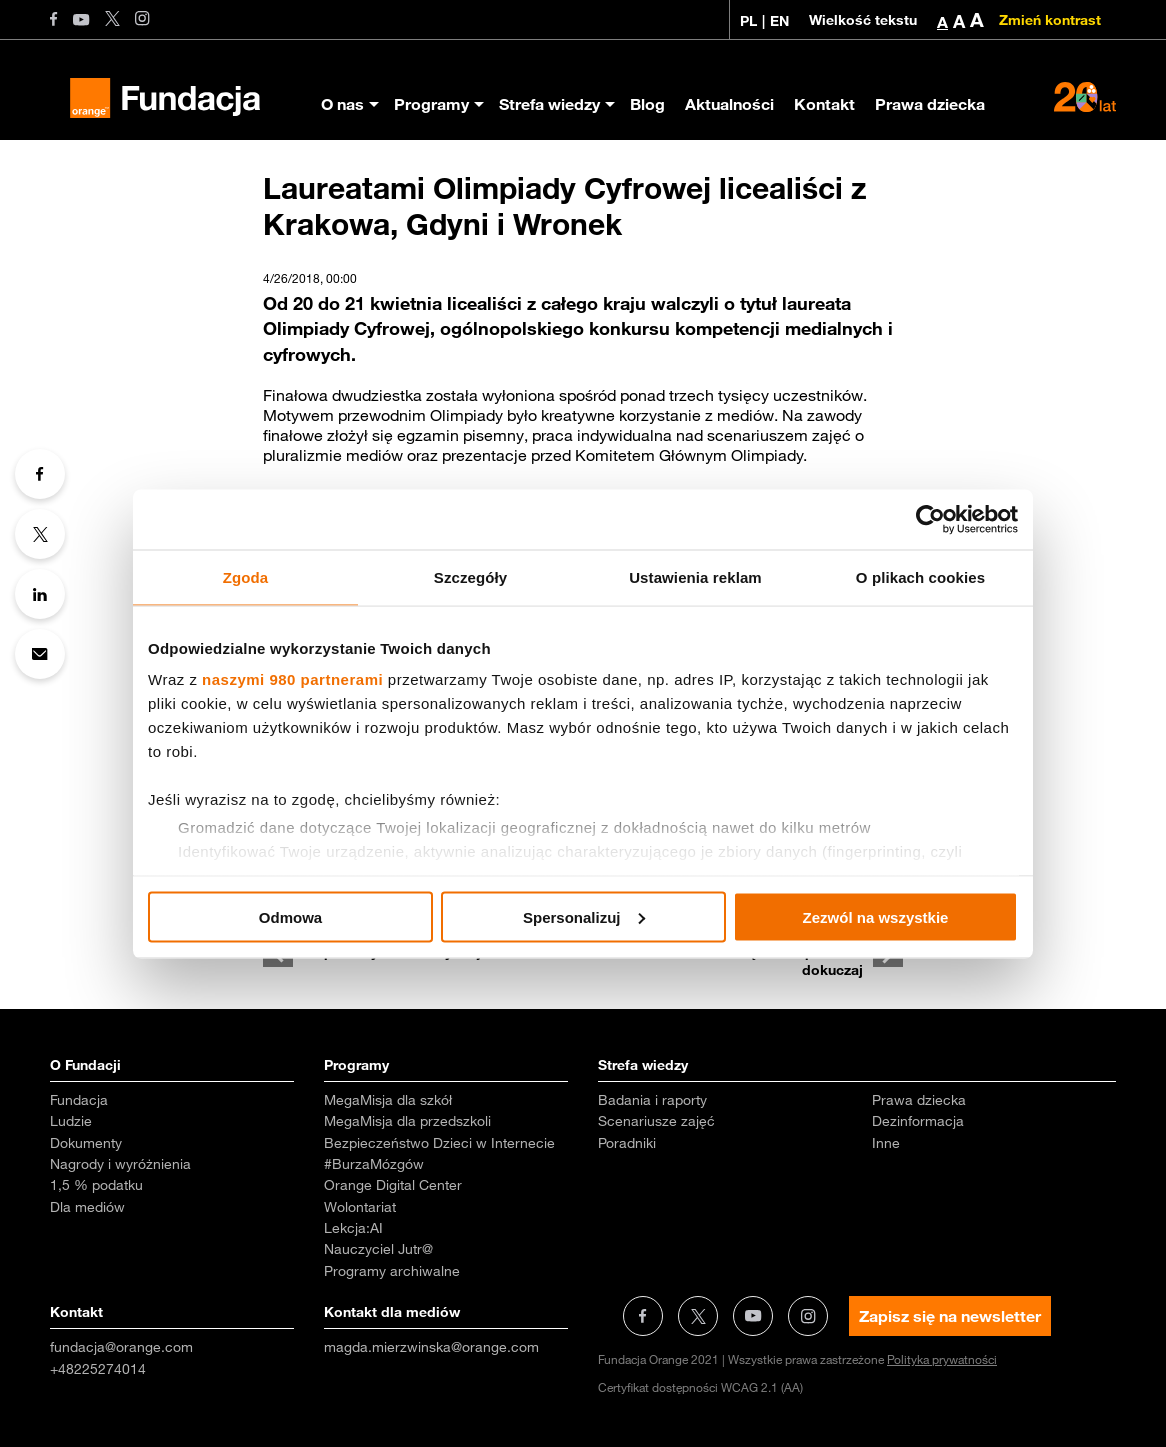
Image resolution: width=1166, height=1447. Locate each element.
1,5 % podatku (96, 1185)
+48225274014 (98, 1369)
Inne (886, 1143)
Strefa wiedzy (549, 104)
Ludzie (71, 1121)
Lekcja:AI (353, 1228)
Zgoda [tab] (246, 576)
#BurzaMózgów (374, 1164)
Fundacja (79, 1100)
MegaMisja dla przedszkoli (407, 1121)
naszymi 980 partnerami (292, 679)
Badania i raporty (652, 1100)
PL (748, 21)
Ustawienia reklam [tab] (695, 576)
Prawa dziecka (930, 104)
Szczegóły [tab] (470, 576)
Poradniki (627, 1143)
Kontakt (824, 104)
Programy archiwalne (392, 1271)
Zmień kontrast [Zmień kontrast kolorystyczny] (1050, 20)
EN (779, 21)
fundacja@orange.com (121, 1347)
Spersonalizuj (584, 916)
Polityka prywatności (942, 1359)
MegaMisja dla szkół (388, 1100)
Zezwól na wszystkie (876, 916)
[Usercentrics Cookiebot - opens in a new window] (930, 519)
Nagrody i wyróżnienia (120, 1164)
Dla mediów (87, 1207)
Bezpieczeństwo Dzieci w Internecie (439, 1143)
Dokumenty (86, 1143)
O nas (342, 104)
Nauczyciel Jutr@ (378, 1249)
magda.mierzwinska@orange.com (431, 1347)
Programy (431, 104)
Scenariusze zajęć (656, 1121)
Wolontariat (360, 1207)
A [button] (942, 22)
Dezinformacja (918, 1121)
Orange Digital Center (393, 1185)
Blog (647, 104)
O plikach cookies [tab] (920, 576)
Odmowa (290, 916)
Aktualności (729, 104)
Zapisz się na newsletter (950, 1316)
